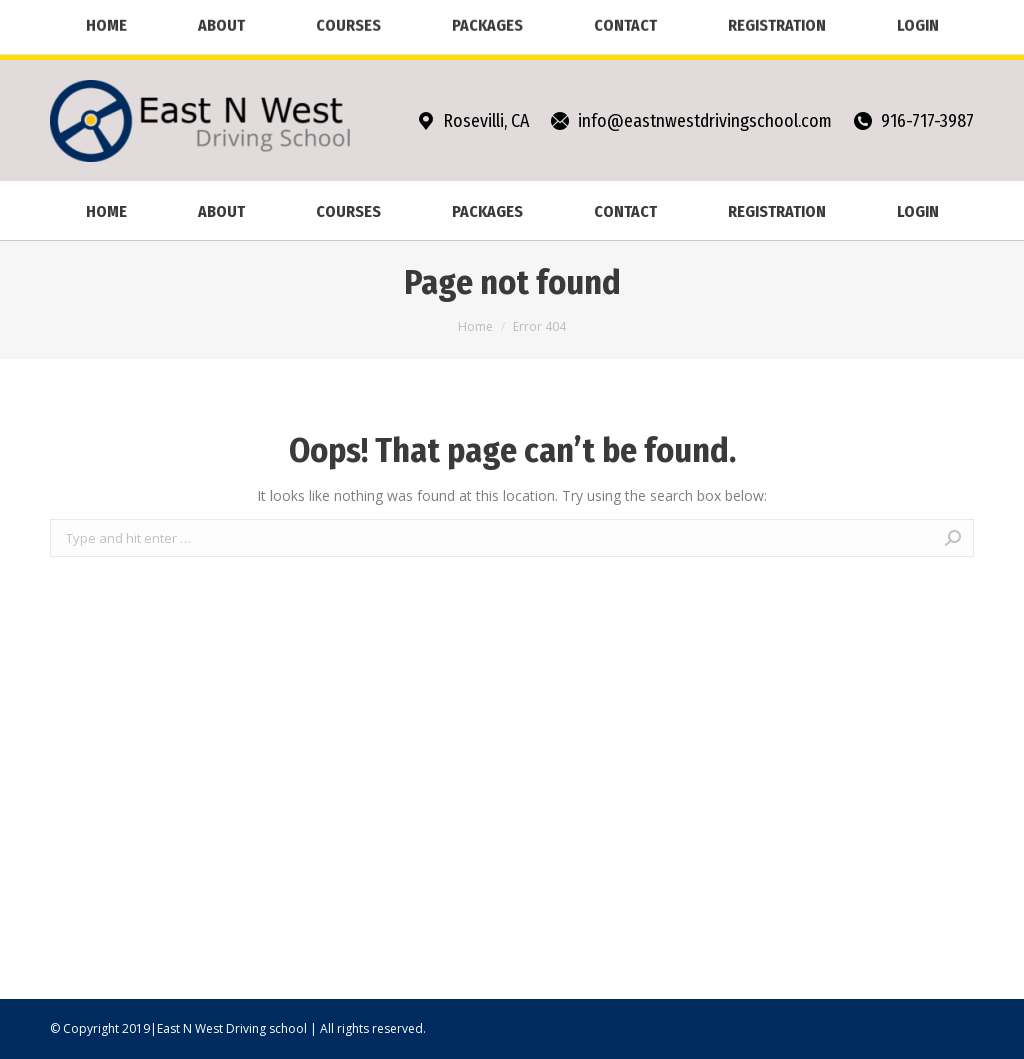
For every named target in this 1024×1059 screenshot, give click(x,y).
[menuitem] (106, 210)
